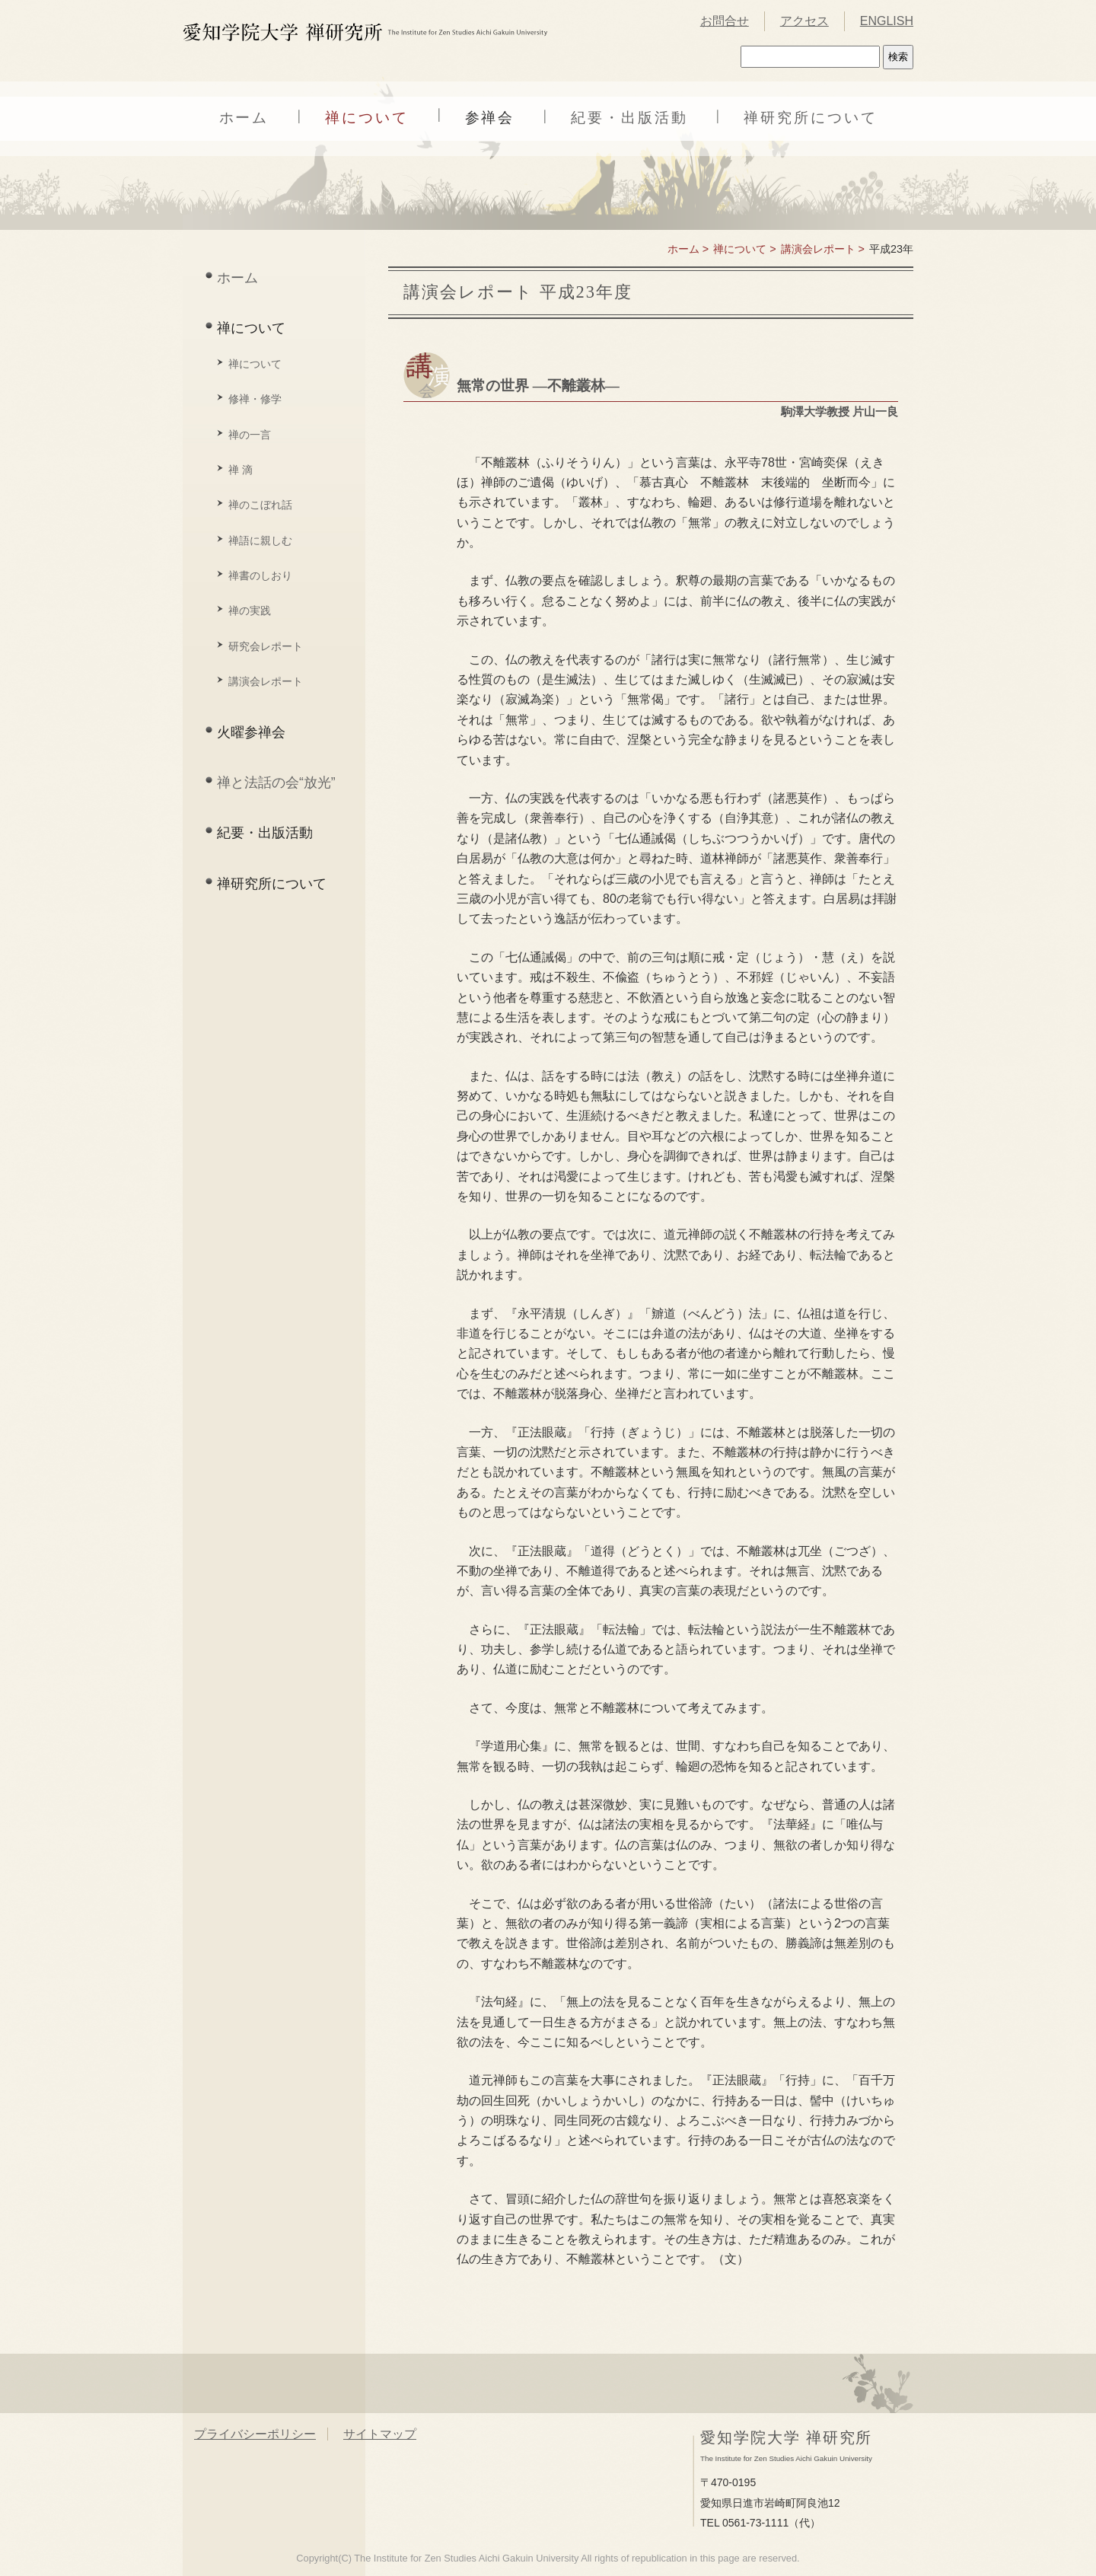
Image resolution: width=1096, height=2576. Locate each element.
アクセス (804, 20)
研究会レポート (265, 646)
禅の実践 (249, 610)
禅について (366, 118)
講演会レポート (265, 681)
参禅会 (490, 118)
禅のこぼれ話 (260, 505)
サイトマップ (379, 2434)
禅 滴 (240, 470)
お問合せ (724, 20)
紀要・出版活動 (629, 118)
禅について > (744, 249)
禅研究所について (810, 118)
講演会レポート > (823, 249)
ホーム (244, 118)
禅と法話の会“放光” (276, 782)
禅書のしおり (260, 575)
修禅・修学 (255, 399)
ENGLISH (886, 20)
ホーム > (688, 249)
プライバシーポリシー (255, 2434)
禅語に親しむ (260, 540)
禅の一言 (249, 435)
